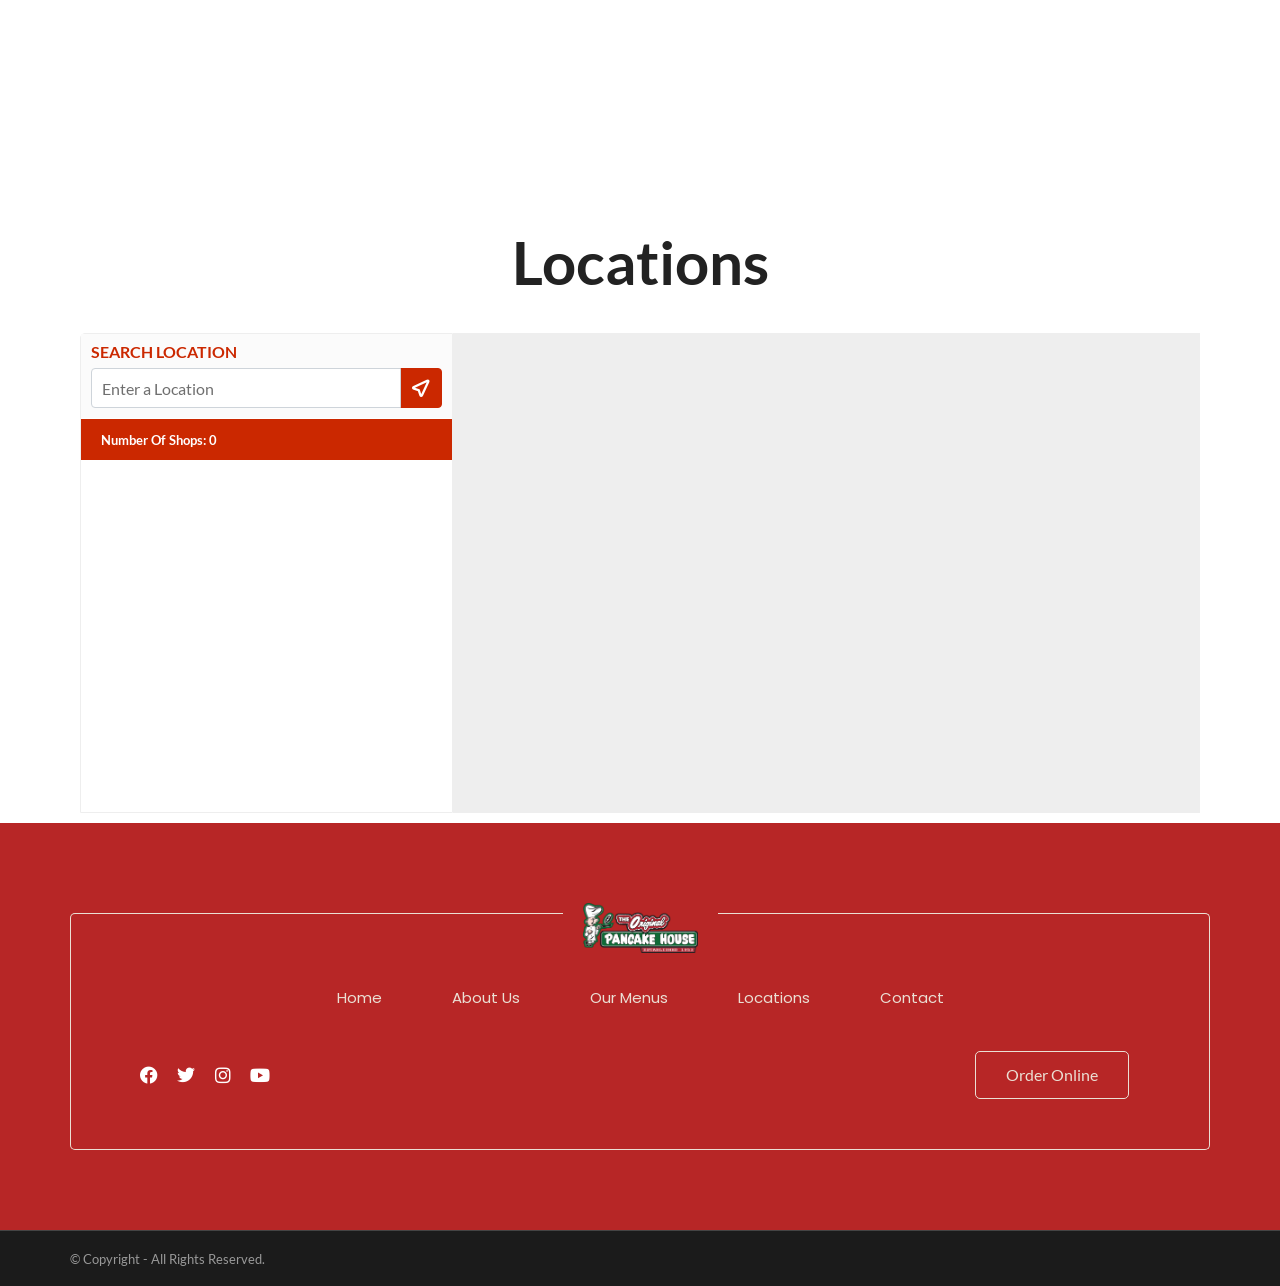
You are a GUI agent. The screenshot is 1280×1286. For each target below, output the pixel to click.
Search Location (164, 352)
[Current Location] (421, 388)
